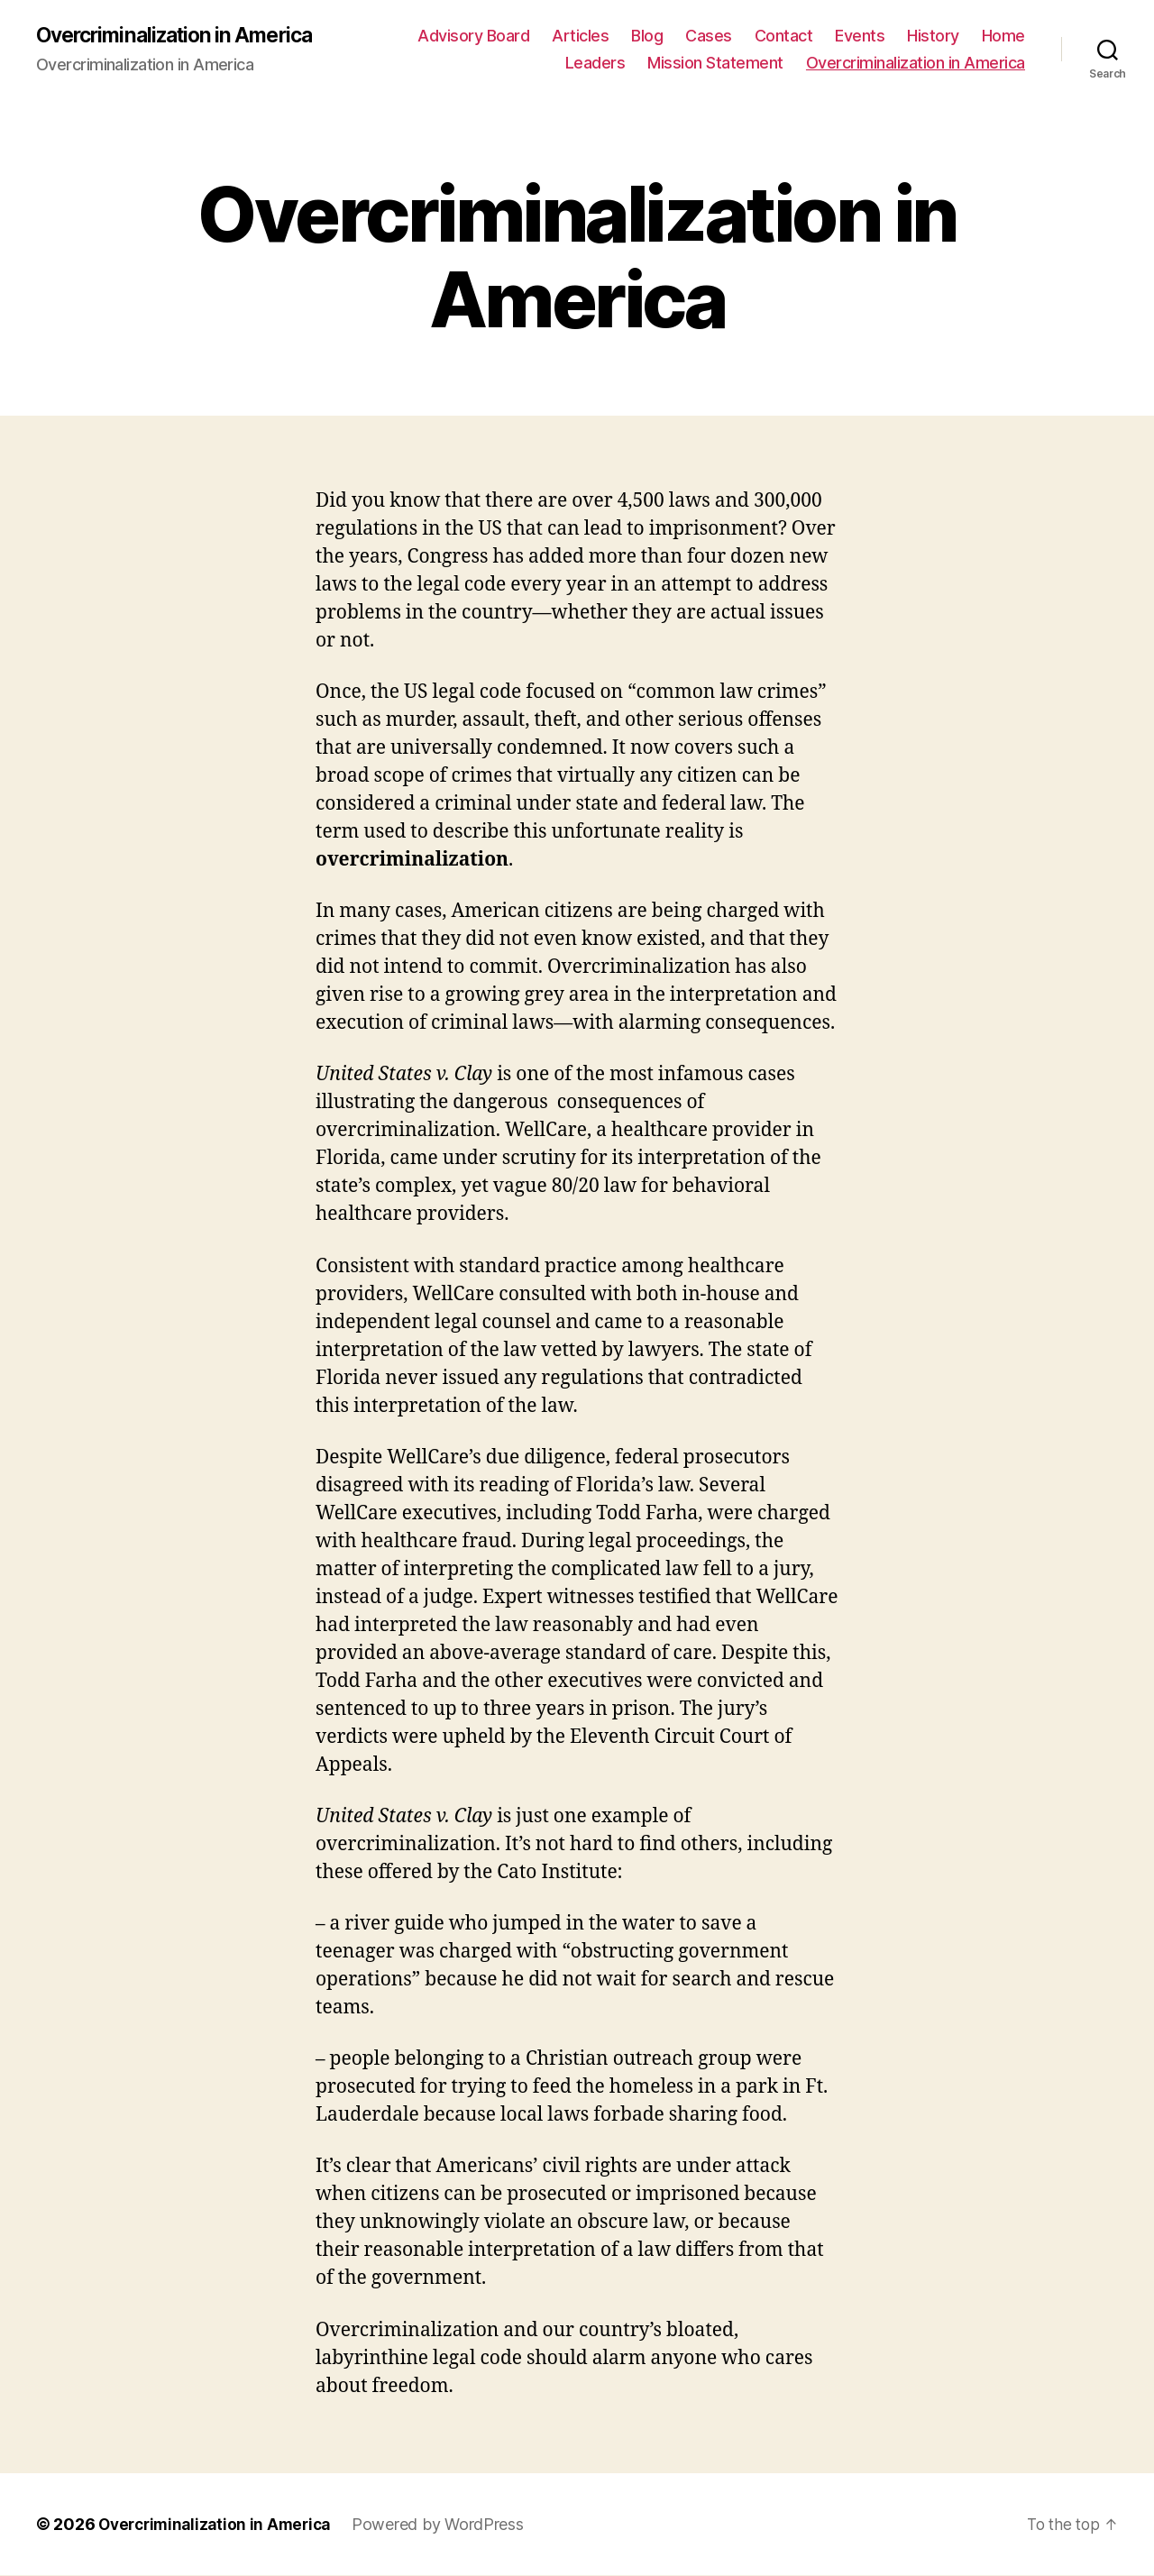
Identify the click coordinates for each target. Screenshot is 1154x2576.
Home (1003, 36)
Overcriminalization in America (182, 36)
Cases (708, 36)
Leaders (595, 63)
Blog (647, 36)
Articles (580, 36)
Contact (784, 36)
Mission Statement (715, 63)
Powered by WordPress (448, 2525)
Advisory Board (473, 36)
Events (859, 36)
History (933, 36)
